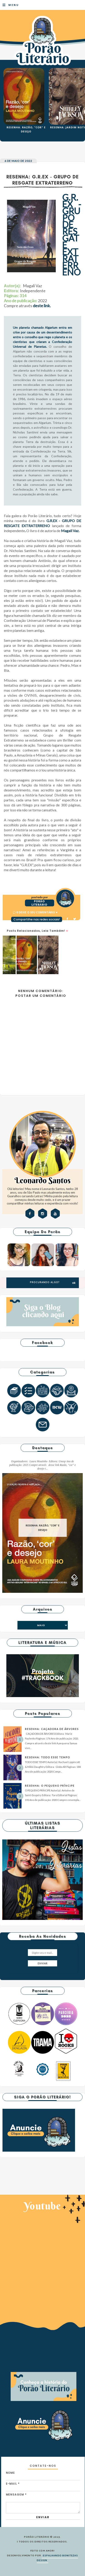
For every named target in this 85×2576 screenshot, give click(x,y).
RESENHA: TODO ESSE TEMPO (47, 1757)
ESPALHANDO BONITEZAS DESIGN (57, 2558)
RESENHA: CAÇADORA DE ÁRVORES (52, 1728)
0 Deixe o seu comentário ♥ (36, 912)
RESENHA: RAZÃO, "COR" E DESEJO (42, 1528)
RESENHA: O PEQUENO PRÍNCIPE (50, 1785)
